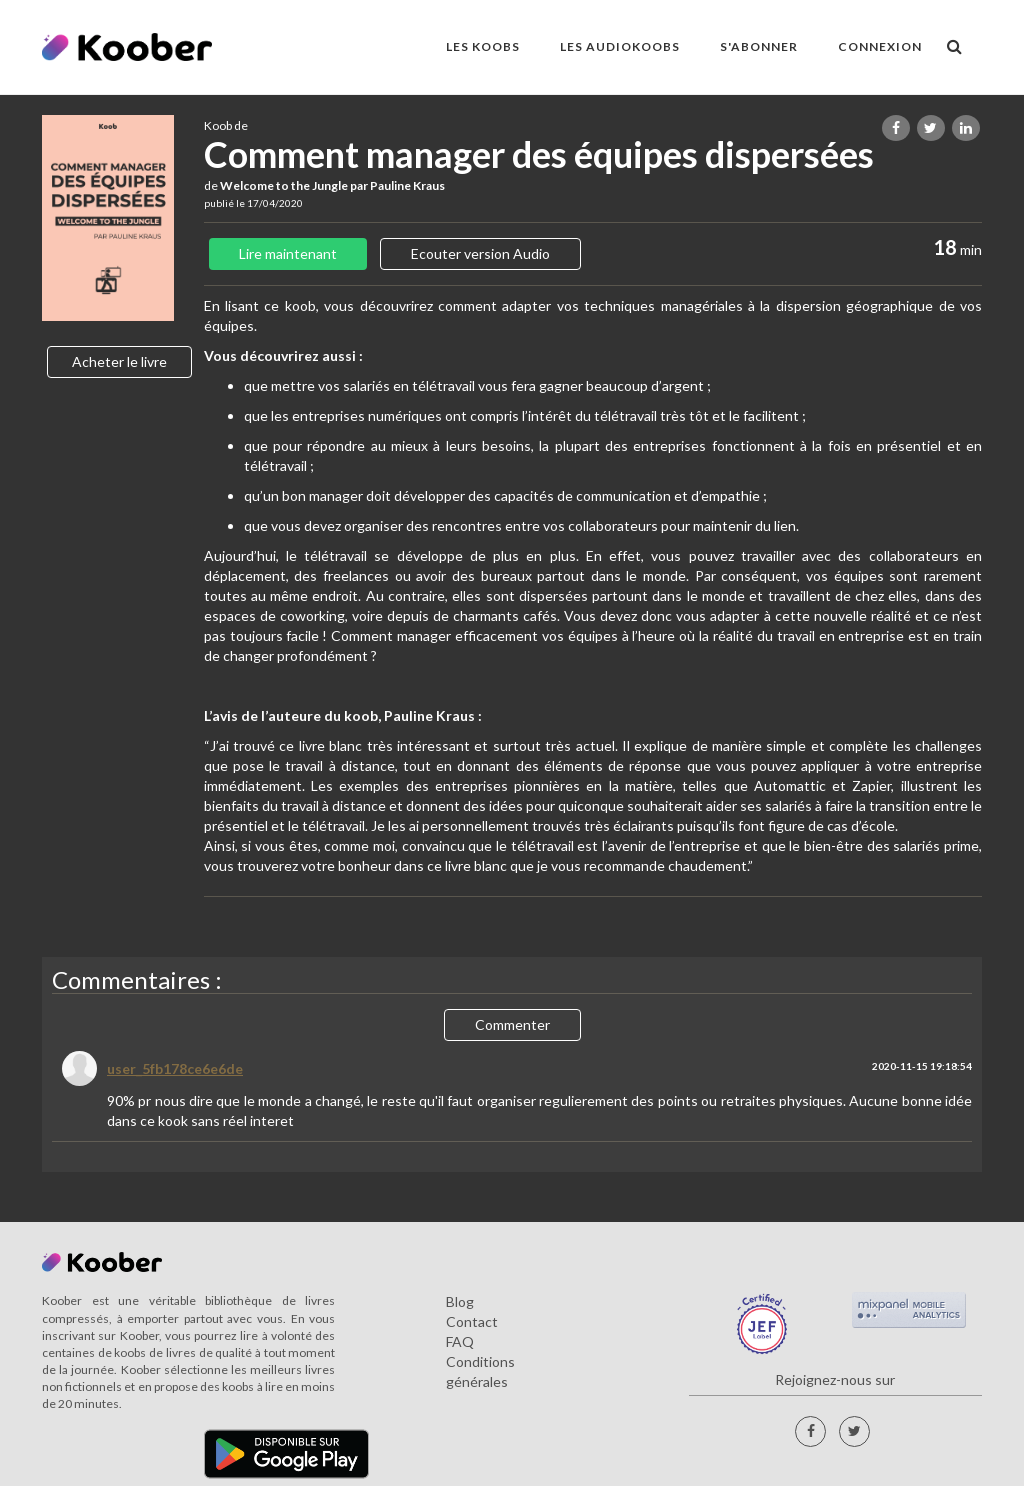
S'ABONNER (759, 46)
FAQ (460, 1341)
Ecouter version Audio (480, 253)
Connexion (880, 46)
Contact (472, 1321)
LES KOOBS (483, 46)
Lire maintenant (288, 253)
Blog (460, 1301)
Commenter (512, 1024)
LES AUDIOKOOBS (620, 46)
